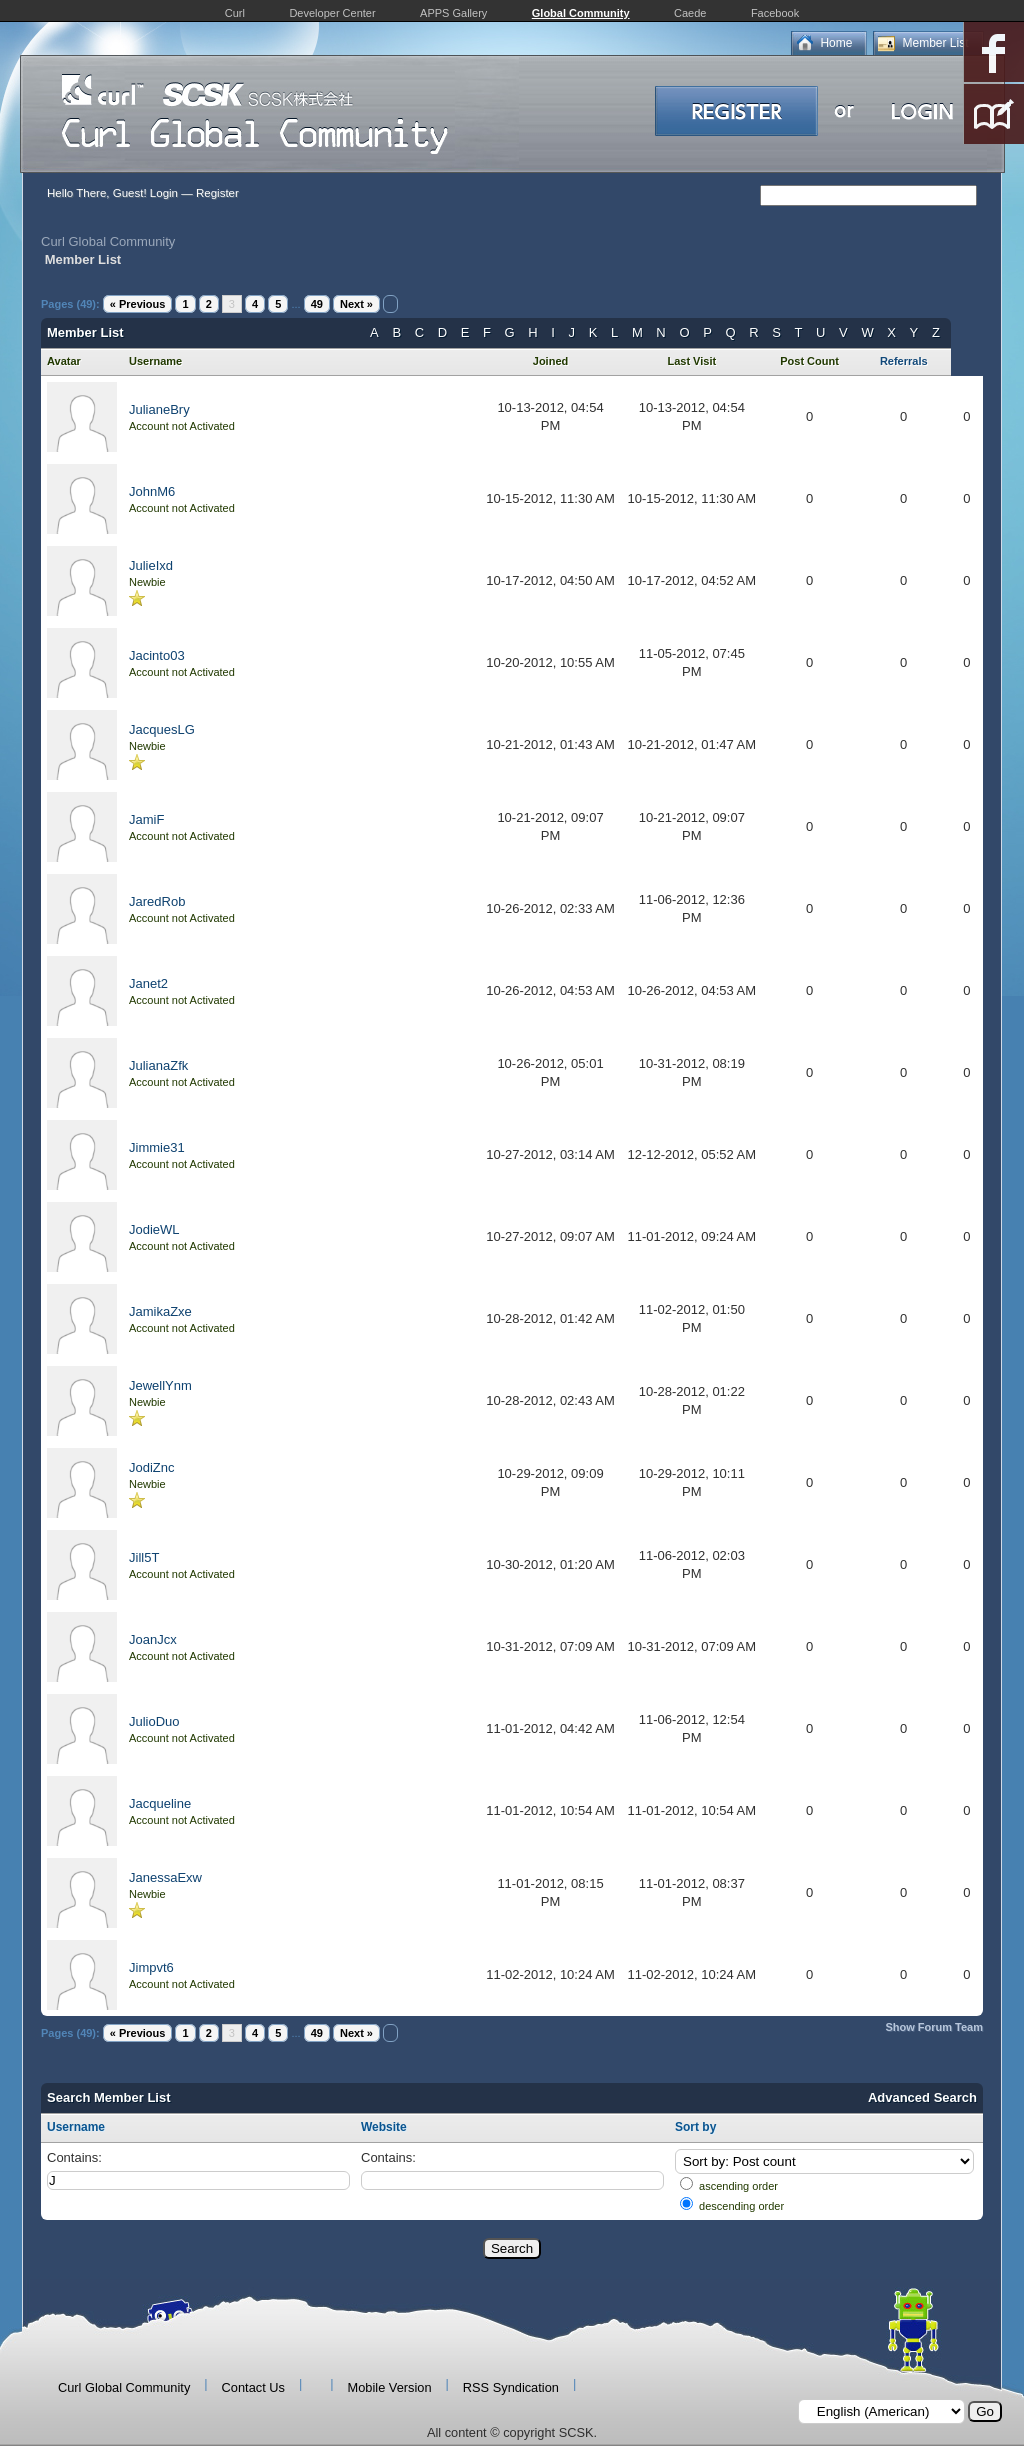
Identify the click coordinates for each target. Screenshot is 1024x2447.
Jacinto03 (157, 655)
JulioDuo (154, 1721)
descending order (741, 2206)
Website (384, 2127)
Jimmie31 (157, 1147)
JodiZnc (152, 1467)
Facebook (775, 13)
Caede (690, 13)
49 (317, 304)
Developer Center (332, 13)
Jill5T (144, 1557)
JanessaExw (165, 1877)
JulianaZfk (158, 1065)
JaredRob (157, 901)
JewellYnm (160, 1385)
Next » (356, 304)
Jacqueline (160, 1803)
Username (76, 2127)
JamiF (146, 819)
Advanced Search (922, 2097)
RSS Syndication (511, 2387)
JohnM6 (152, 491)
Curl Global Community (108, 241)
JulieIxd (151, 565)
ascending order (738, 2186)
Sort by (695, 2127)
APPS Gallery (453, 13)
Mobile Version (390, 2387)
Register (217, 193)
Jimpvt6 (151, 1967)
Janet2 (148, 983)
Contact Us (253, 2387)
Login (164, 193)
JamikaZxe (160, 1311)
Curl (235, 13)
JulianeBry (159, 409)
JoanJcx (153, 1639)
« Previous (138, 304)
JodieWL (154, 1229)
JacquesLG (162, 729)
